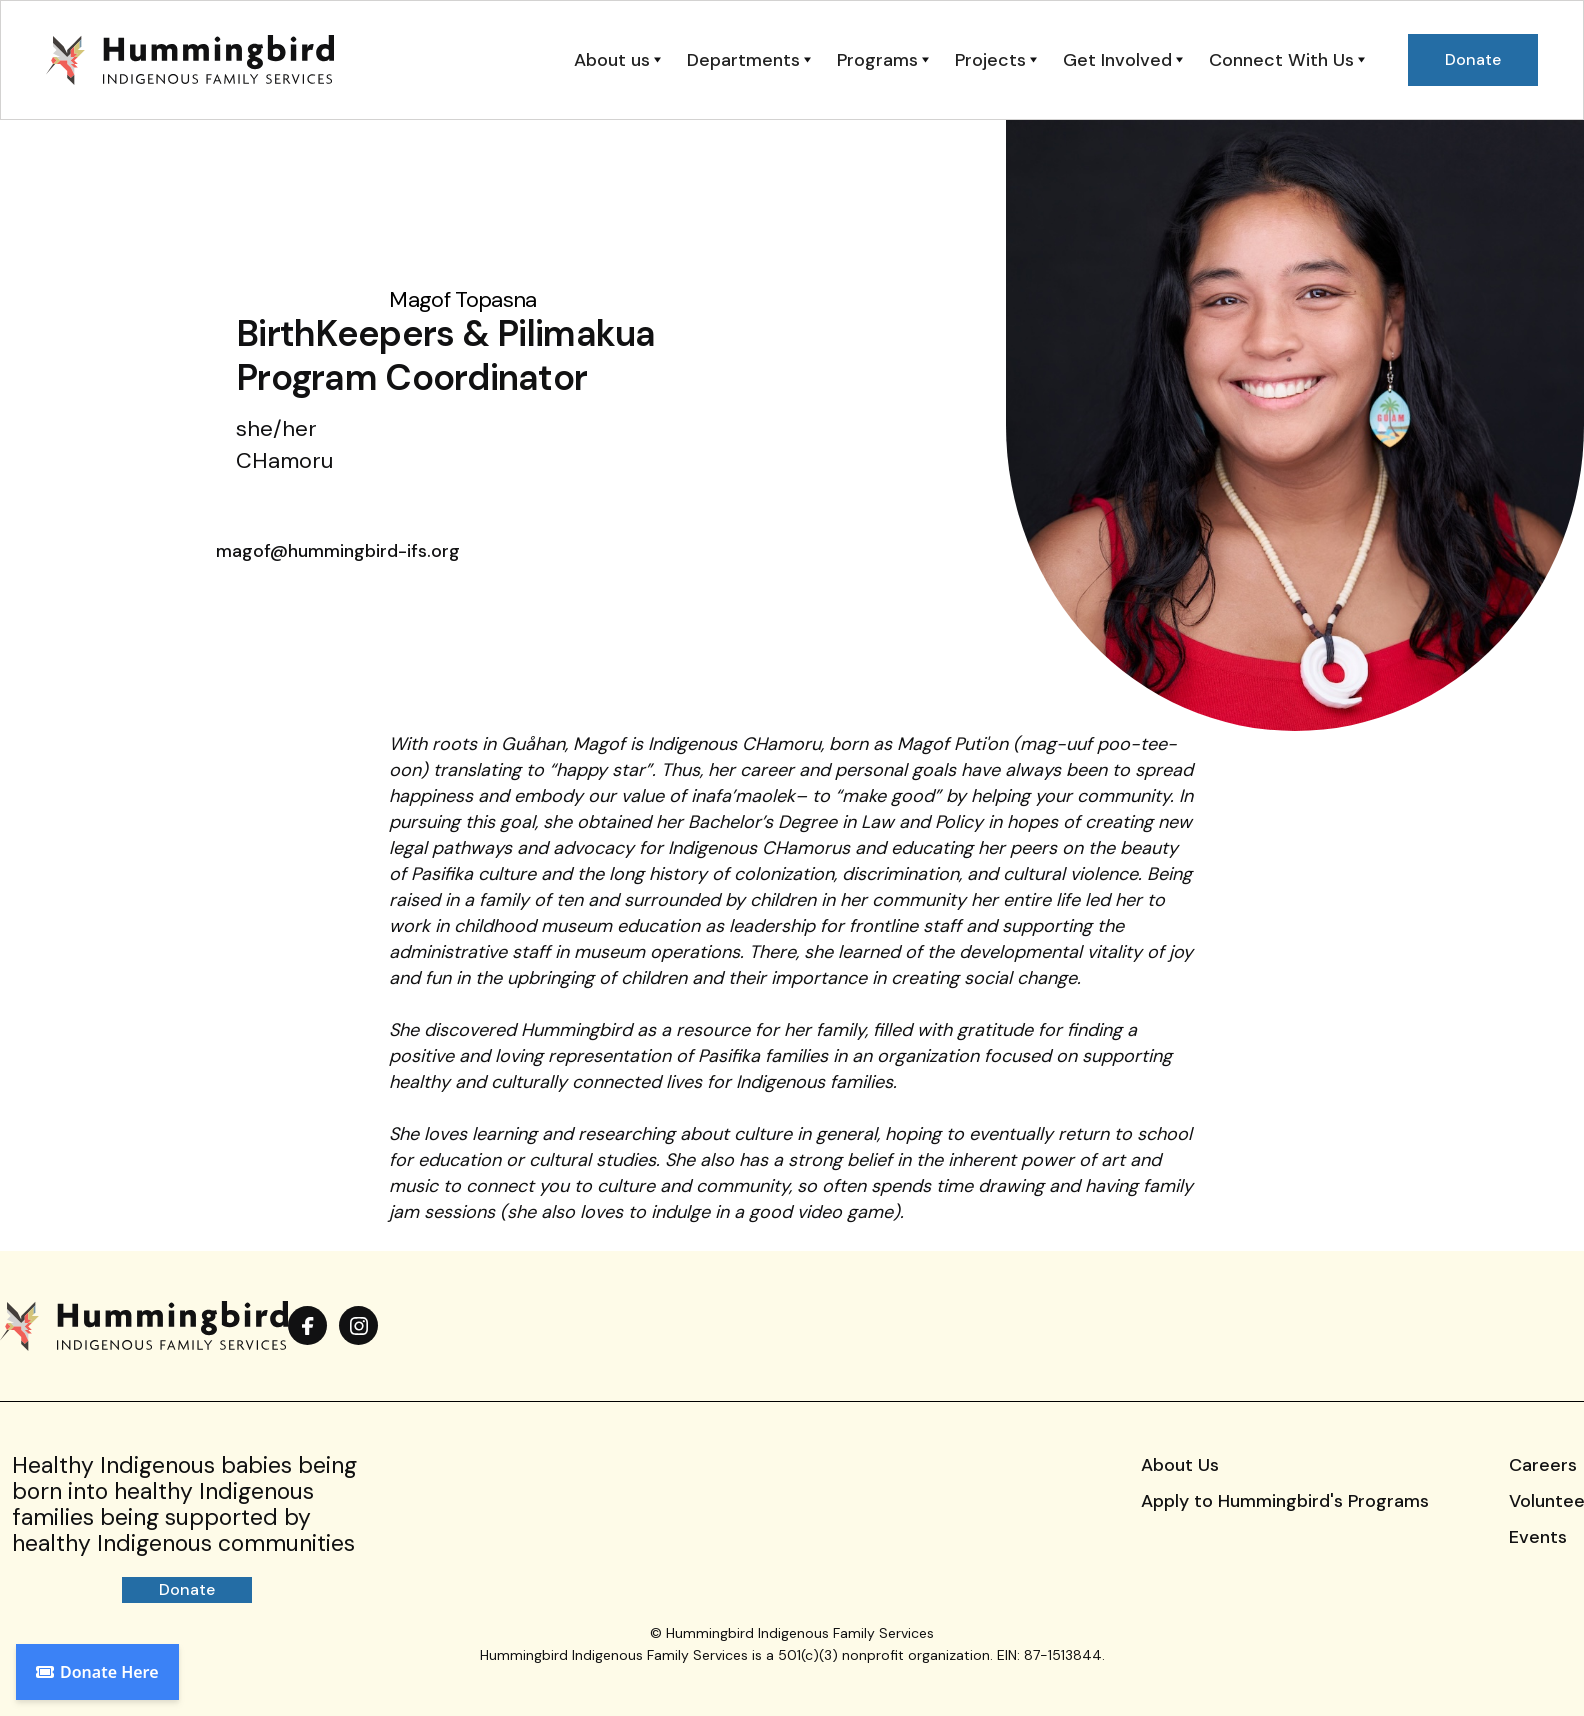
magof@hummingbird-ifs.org (338, 551)
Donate (187, 1589)
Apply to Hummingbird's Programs (1285, 1501)
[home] (190, 60)
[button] (617, 60)
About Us (1180, 1465)
